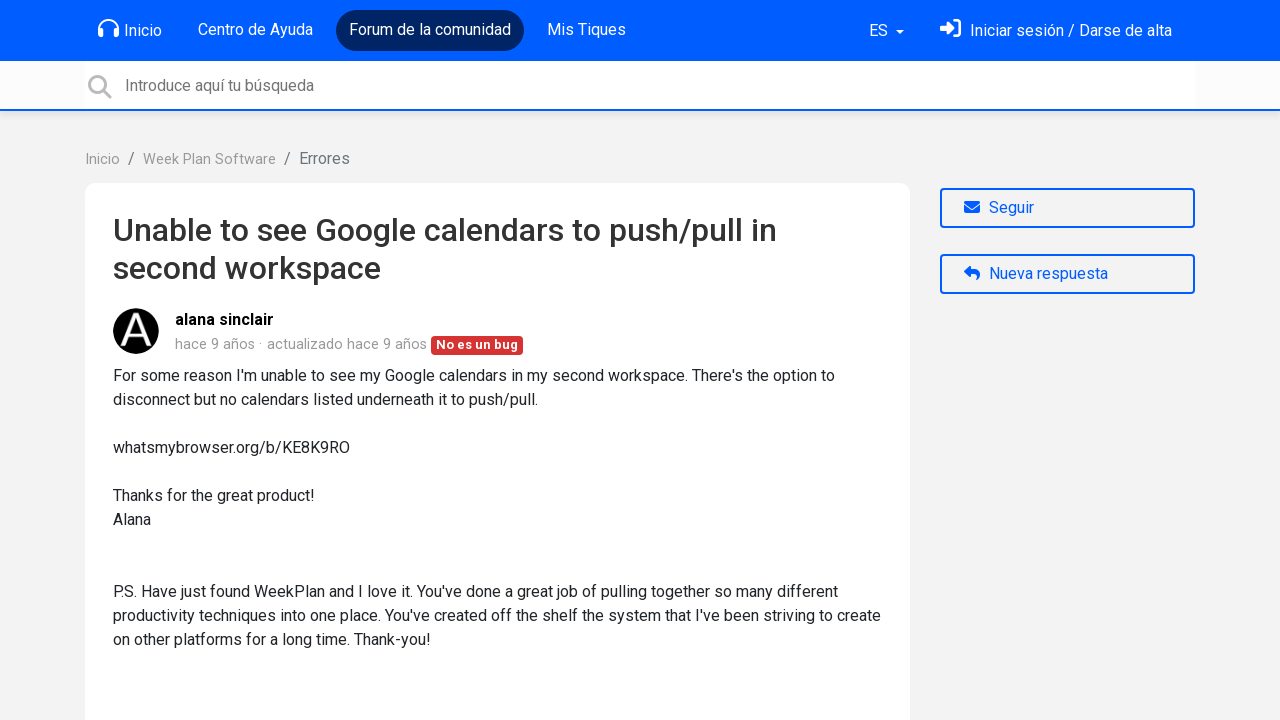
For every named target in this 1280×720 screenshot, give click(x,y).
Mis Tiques (586, 29)
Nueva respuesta (1036, 273)
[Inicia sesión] (1056, 30)
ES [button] (880, 30)
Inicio (130, 29)
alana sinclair (224, 319)
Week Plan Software (209, 159)
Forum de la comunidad (430, 29)
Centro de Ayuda (255, 29)
